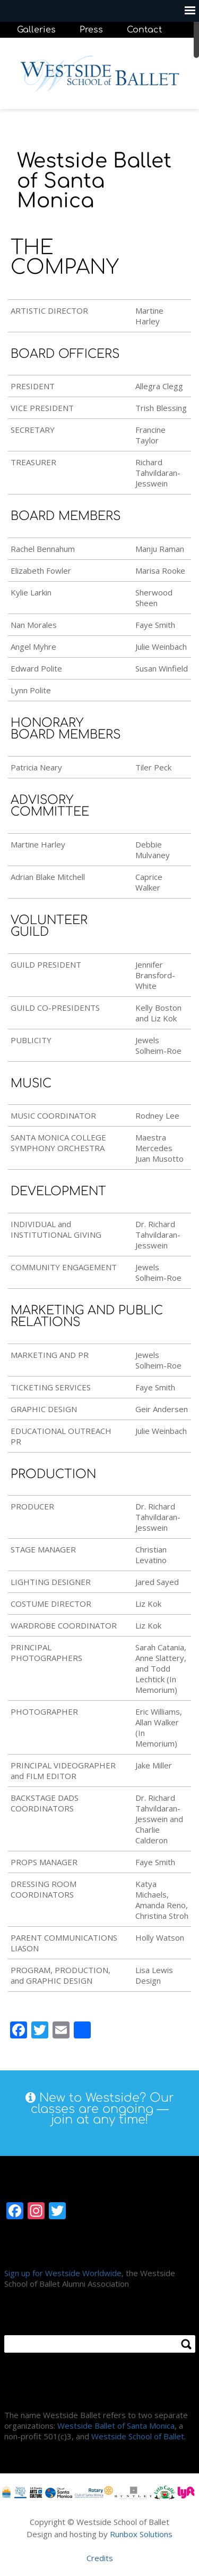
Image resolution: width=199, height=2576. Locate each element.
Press (91, 30)
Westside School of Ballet (137, 2436)
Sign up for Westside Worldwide (63, 2273)
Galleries (36, 30)
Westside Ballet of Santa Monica (116, 2425)
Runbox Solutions (141, 2534)
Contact (144, 30)
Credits (99, 2558)
